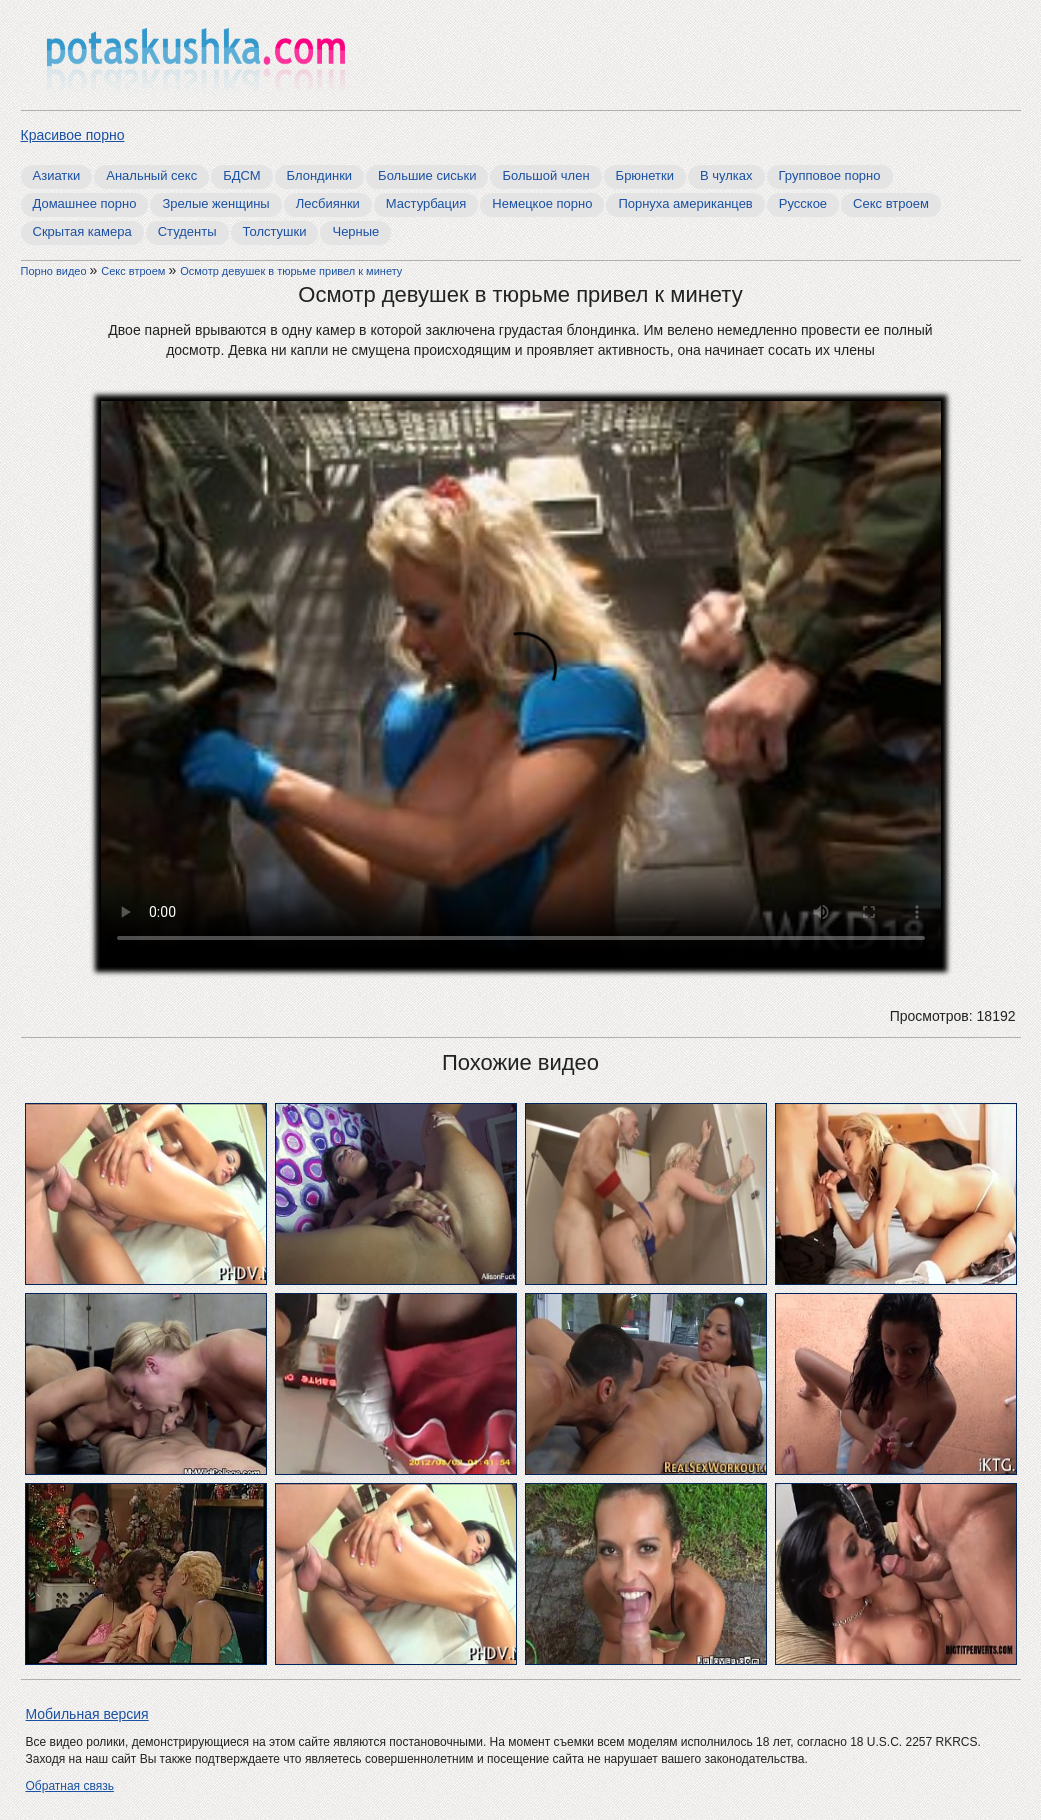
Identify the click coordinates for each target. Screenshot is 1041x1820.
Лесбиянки (328, 203)
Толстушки (275, 231)
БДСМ (241, 175)
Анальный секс (151, 175)
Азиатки (57, 175)
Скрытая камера (82, 231)
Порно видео (55, 271)
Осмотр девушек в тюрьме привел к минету (291, 271)
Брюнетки (645, 175)
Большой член (545, 175)
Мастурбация (426, 203)
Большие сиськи (427, 175)
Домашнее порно (85, 203)
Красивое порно (73, 135)
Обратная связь (70, 1786)
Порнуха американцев (685, 203)
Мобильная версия (87, 1714)
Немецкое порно (542, 203)
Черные (355, 231)
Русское (803, 203)
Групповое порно (830, 175)
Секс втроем (891, 203)
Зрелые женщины (215, 203)
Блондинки (320, 175)
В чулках (726, 175)
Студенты (187, 231)
